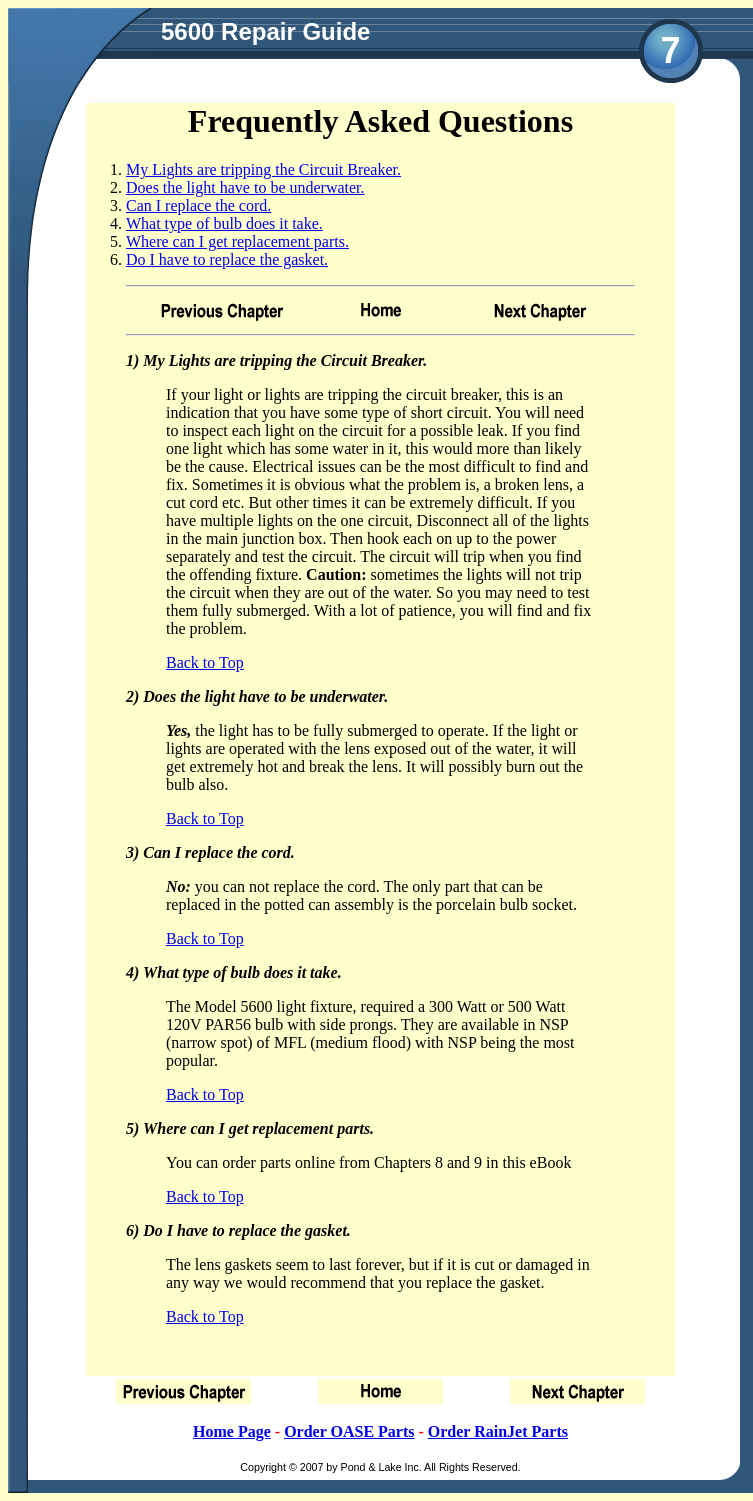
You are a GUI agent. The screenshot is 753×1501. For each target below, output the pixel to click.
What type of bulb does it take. (224, 223)
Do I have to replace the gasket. (227, 259)
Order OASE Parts (349, 1431)
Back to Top (205, 662)
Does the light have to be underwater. (245, 187)
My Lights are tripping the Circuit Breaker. (263, 169)
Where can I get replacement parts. (237, 241)
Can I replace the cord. (198, 205)
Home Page (232, 1431)
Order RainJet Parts (498, 1431)
